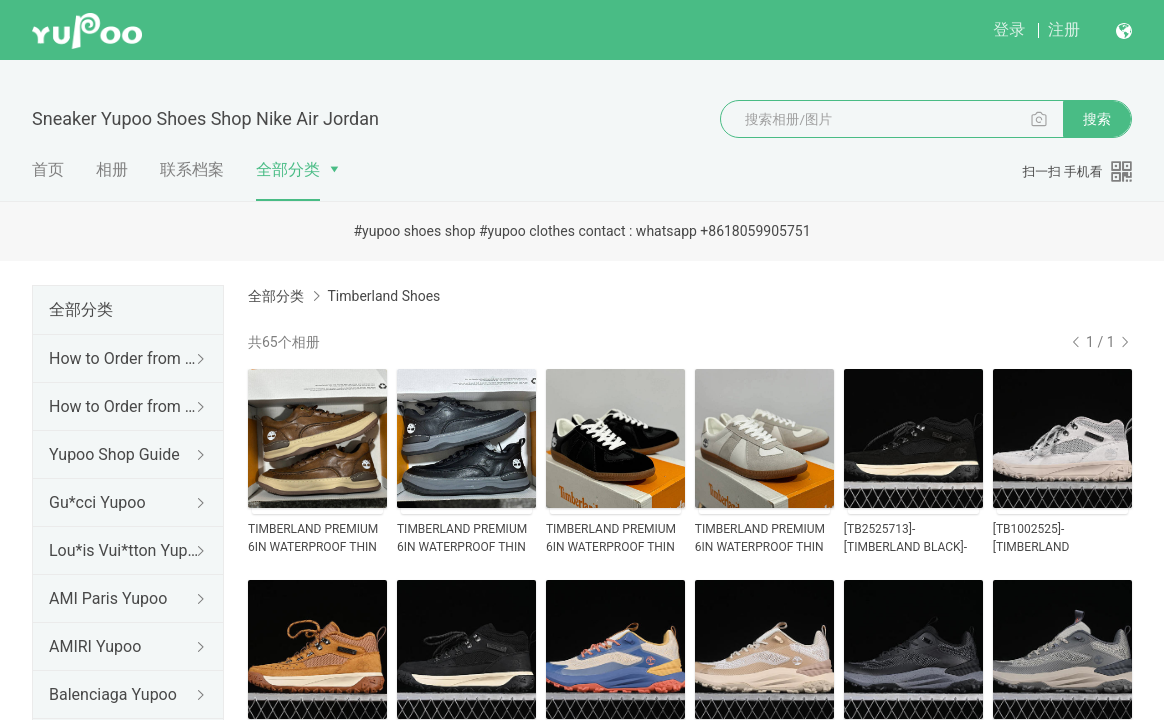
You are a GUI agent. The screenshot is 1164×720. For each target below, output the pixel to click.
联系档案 (192, 169)
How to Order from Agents (124, 406)
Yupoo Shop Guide (114, 454)
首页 (48, 169)
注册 (1064, 29)
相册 (112, 169)
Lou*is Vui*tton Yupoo (124, 550)
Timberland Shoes (383, 296)
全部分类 (288, 169)
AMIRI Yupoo (95, 646)
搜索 (1097, 119)
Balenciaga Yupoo (113, 694)
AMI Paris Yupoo (108, 598)
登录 (1009, 29)
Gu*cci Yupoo (97, 502)
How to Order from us (124, 358)
